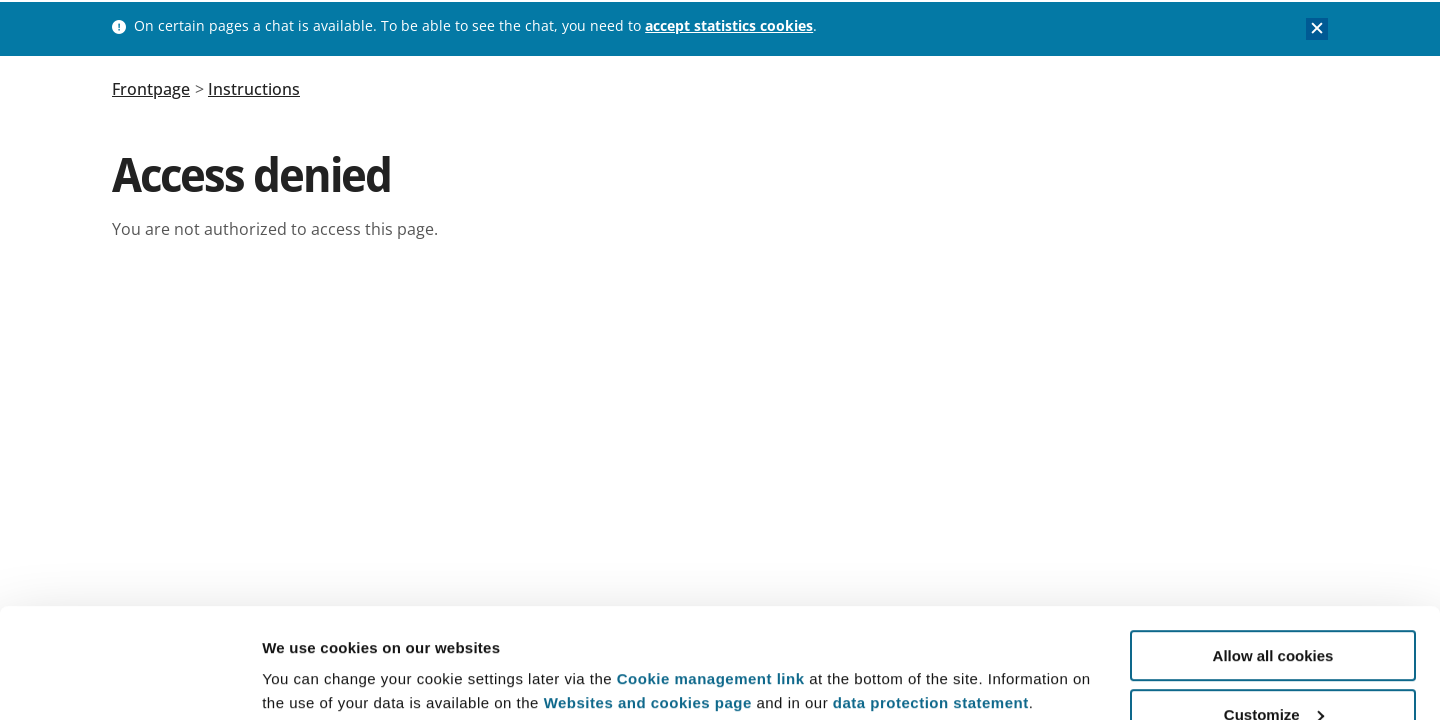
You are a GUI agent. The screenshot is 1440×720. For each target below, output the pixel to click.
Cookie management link (711, 575)
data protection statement (931, 599)
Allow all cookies (1273, 552)
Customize (1274, 611)
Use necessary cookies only (1273, 670)
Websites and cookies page (648, 599)
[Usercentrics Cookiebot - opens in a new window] (129, 681)
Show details (308, 655)
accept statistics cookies (729, 25)
